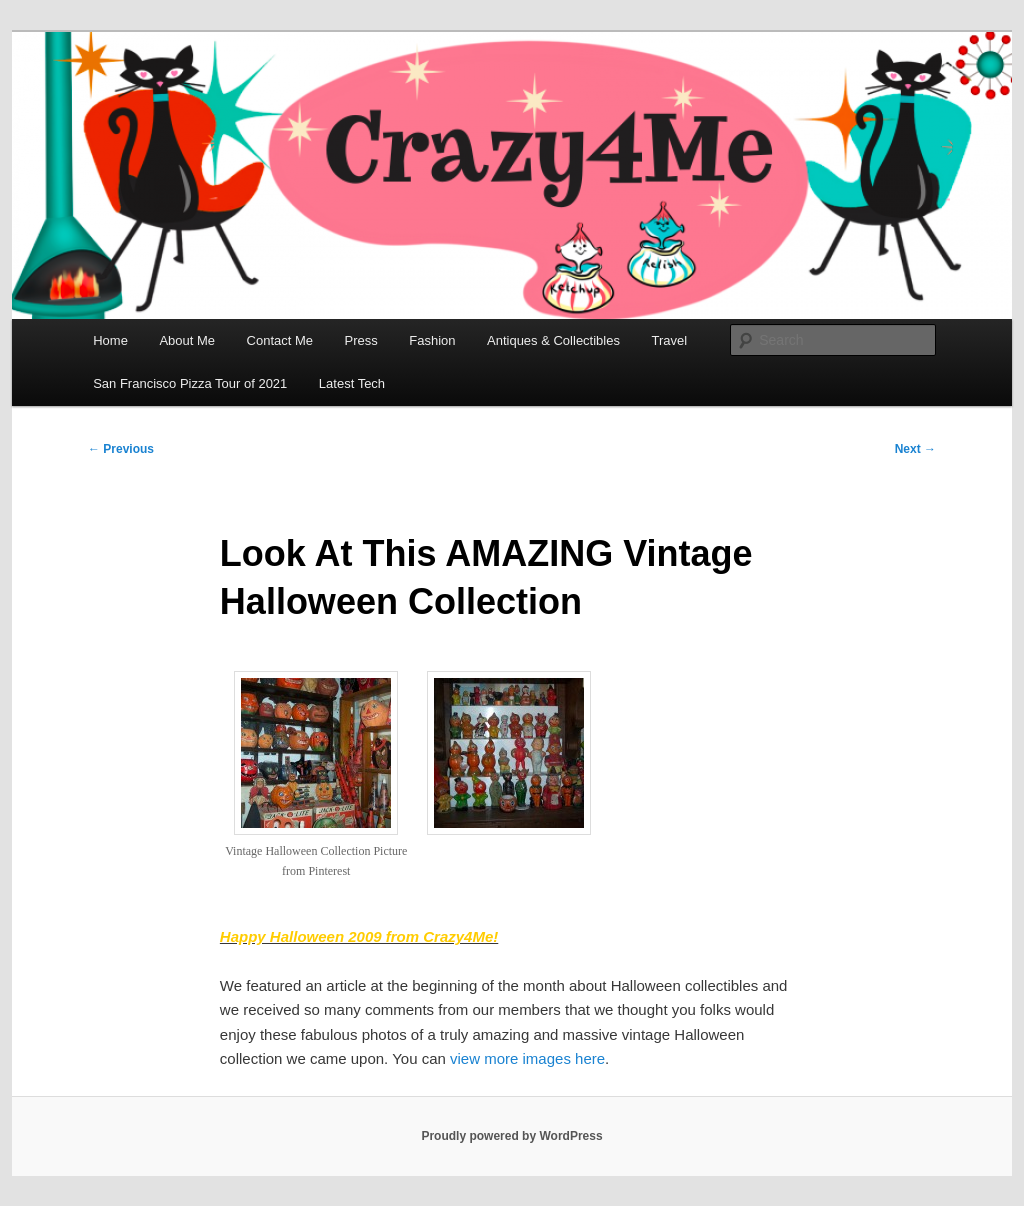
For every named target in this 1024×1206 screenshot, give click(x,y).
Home (110, 340)
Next (915, 449)
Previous (121, 449)
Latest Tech (352, 383)
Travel (669, 340)
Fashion (432, 340)
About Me (187, 340)
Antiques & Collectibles (553, 340)
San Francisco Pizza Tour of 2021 (190, 383)
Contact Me (280, 340)
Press (361, 340)
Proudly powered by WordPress (511, 1136)
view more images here (527, 1058)
